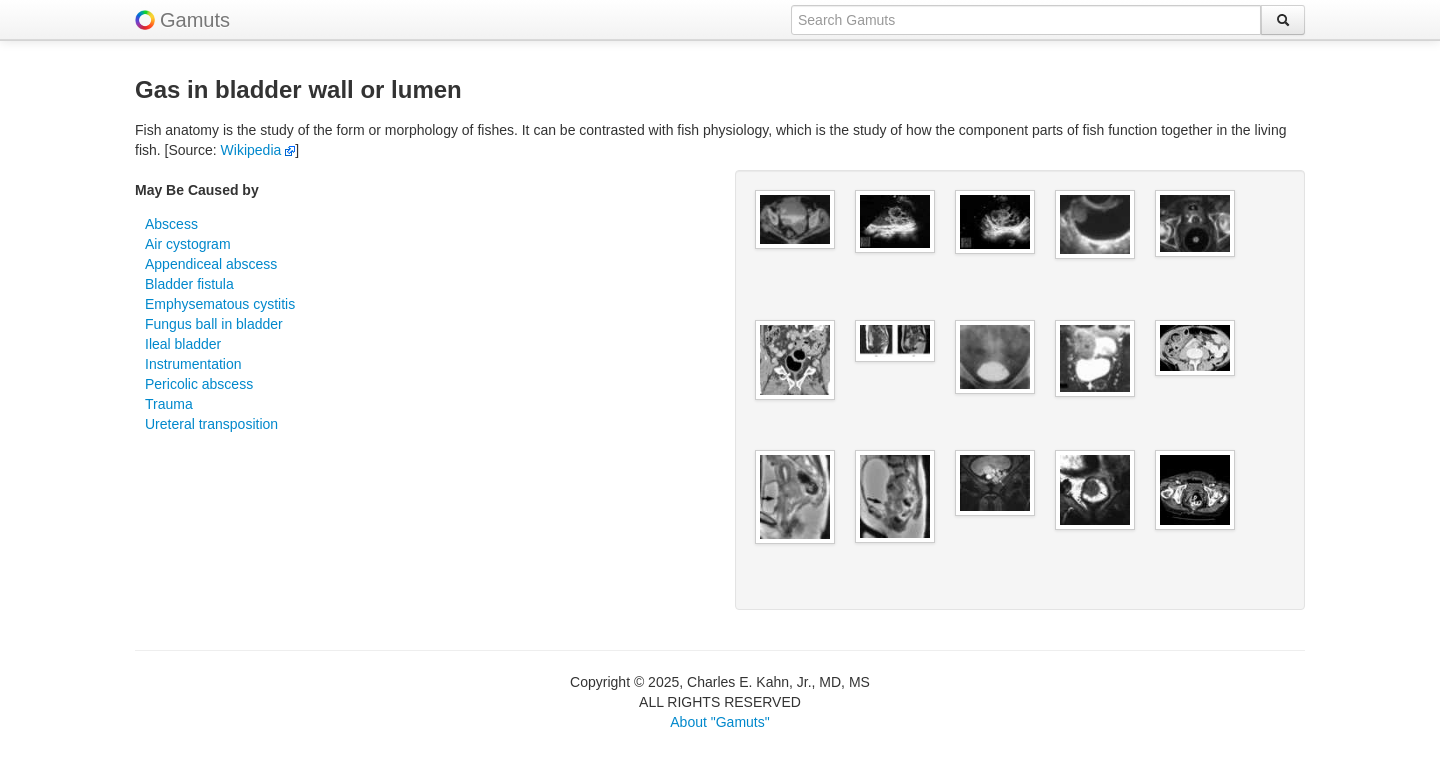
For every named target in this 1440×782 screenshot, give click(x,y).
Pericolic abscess (199, 384)
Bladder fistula (189, 284)
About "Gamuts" (719, 722)
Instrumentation (193, 364)
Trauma (169, 404)
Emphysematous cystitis (220, 304)
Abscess (171, 224)
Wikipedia (258, 150)
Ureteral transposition (211, 424)
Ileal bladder (183, 344)
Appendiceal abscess (211, 264)
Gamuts (195, 20)
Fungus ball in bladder (214, 324)
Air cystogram (188, 244)
